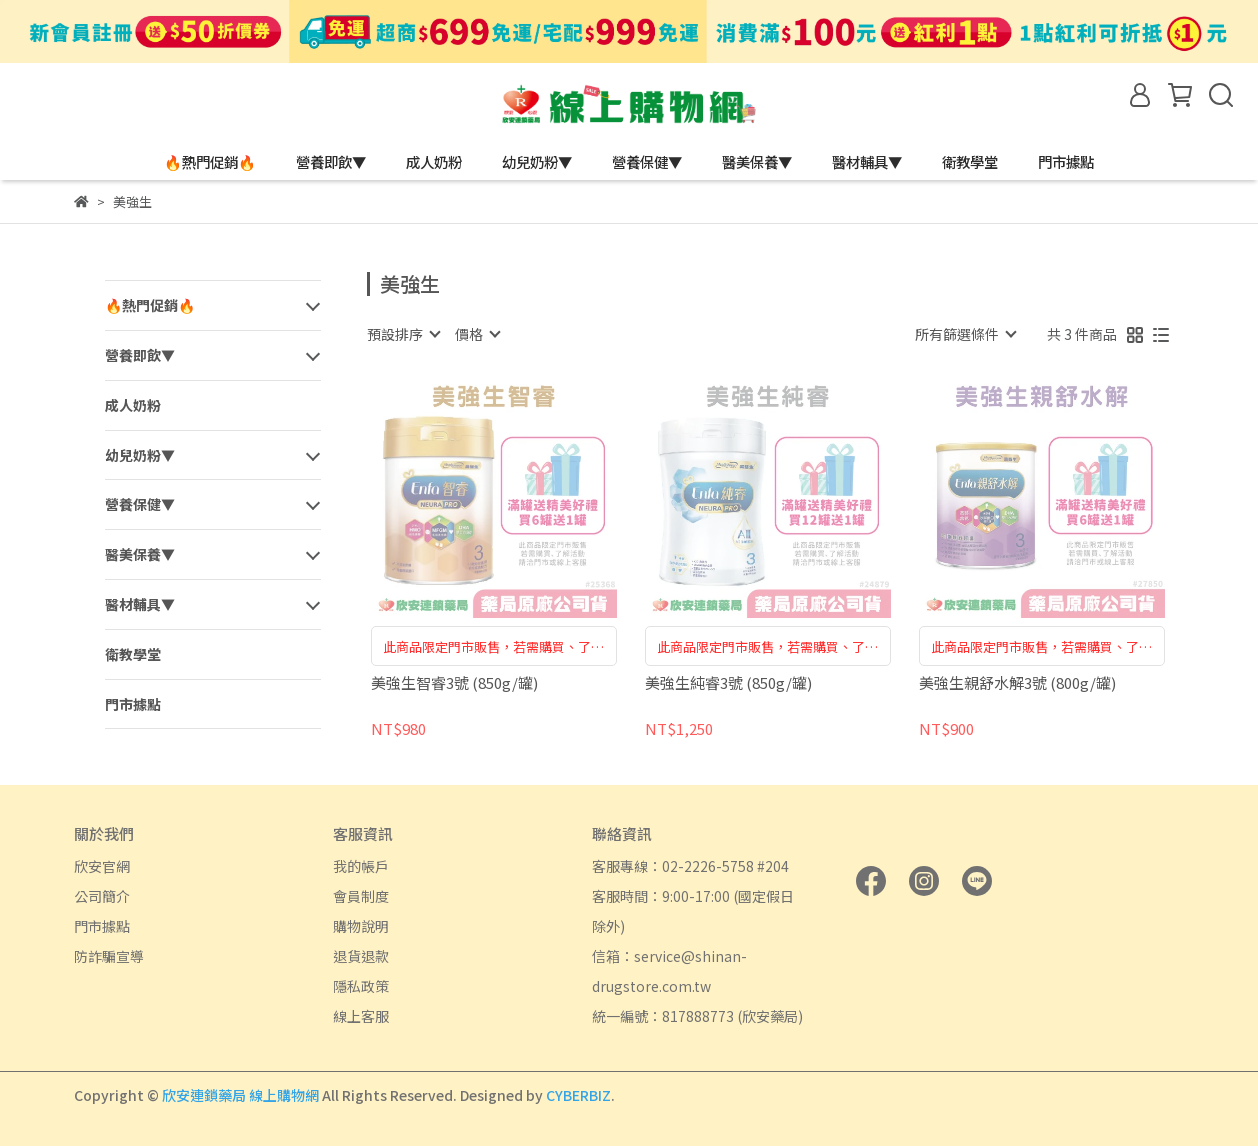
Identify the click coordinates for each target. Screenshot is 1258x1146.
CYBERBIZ (578, 1095)
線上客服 (361, 1016)
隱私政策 (361, 986)
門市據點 (1066, 162)
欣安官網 (102, 866)
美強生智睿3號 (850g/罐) (454, 683)
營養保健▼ (647, 162)
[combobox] (403, 334)
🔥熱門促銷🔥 (210, 162)
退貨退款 (361, 956)
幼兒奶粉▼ (537, 162)
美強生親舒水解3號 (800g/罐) (1017, 683)
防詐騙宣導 (109, 956)
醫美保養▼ (757, 162)
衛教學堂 (970, 162)
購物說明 (361, 926)
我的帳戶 (361, 866)
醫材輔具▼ (867, 162)
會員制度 (361, 896)
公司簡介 (102, 896)
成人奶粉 (434, 162)
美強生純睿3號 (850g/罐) (728, 683)
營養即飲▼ (331, 162)
